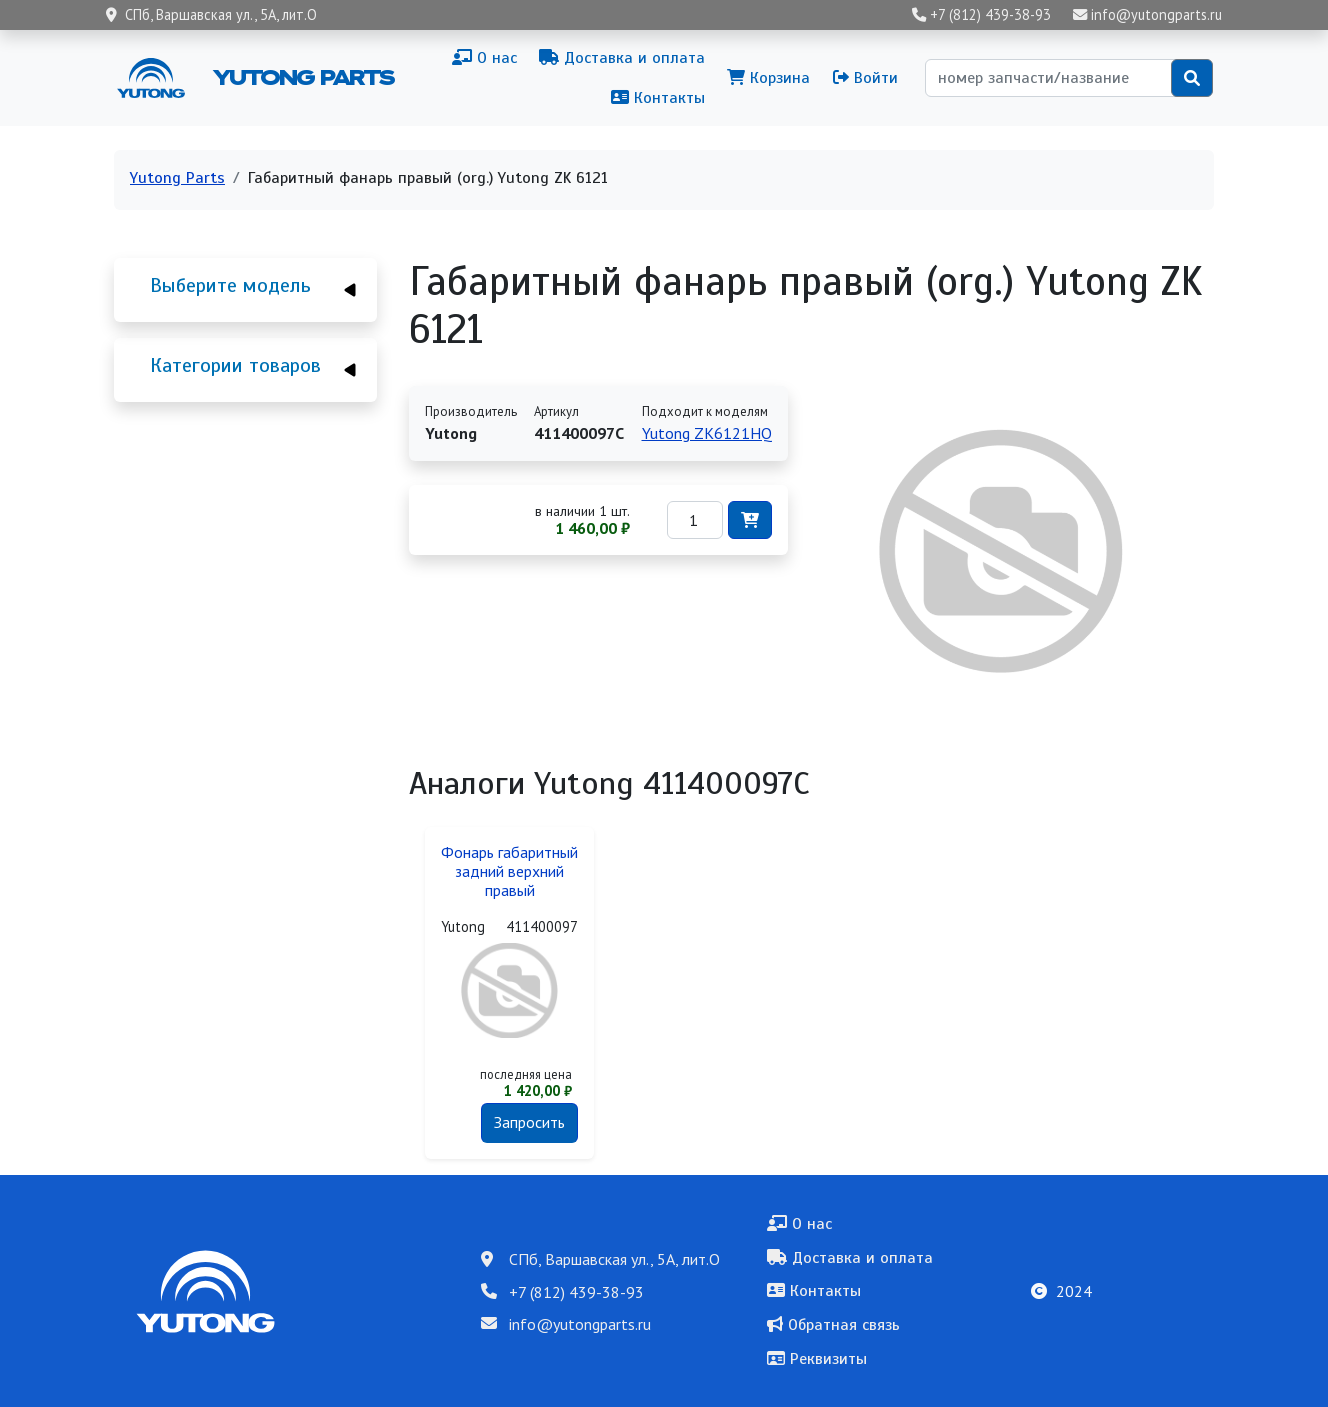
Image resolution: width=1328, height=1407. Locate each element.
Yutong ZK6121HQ (707, 433)
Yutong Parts (302, 77)
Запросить (529, 1122)
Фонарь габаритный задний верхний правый (509, 871)
